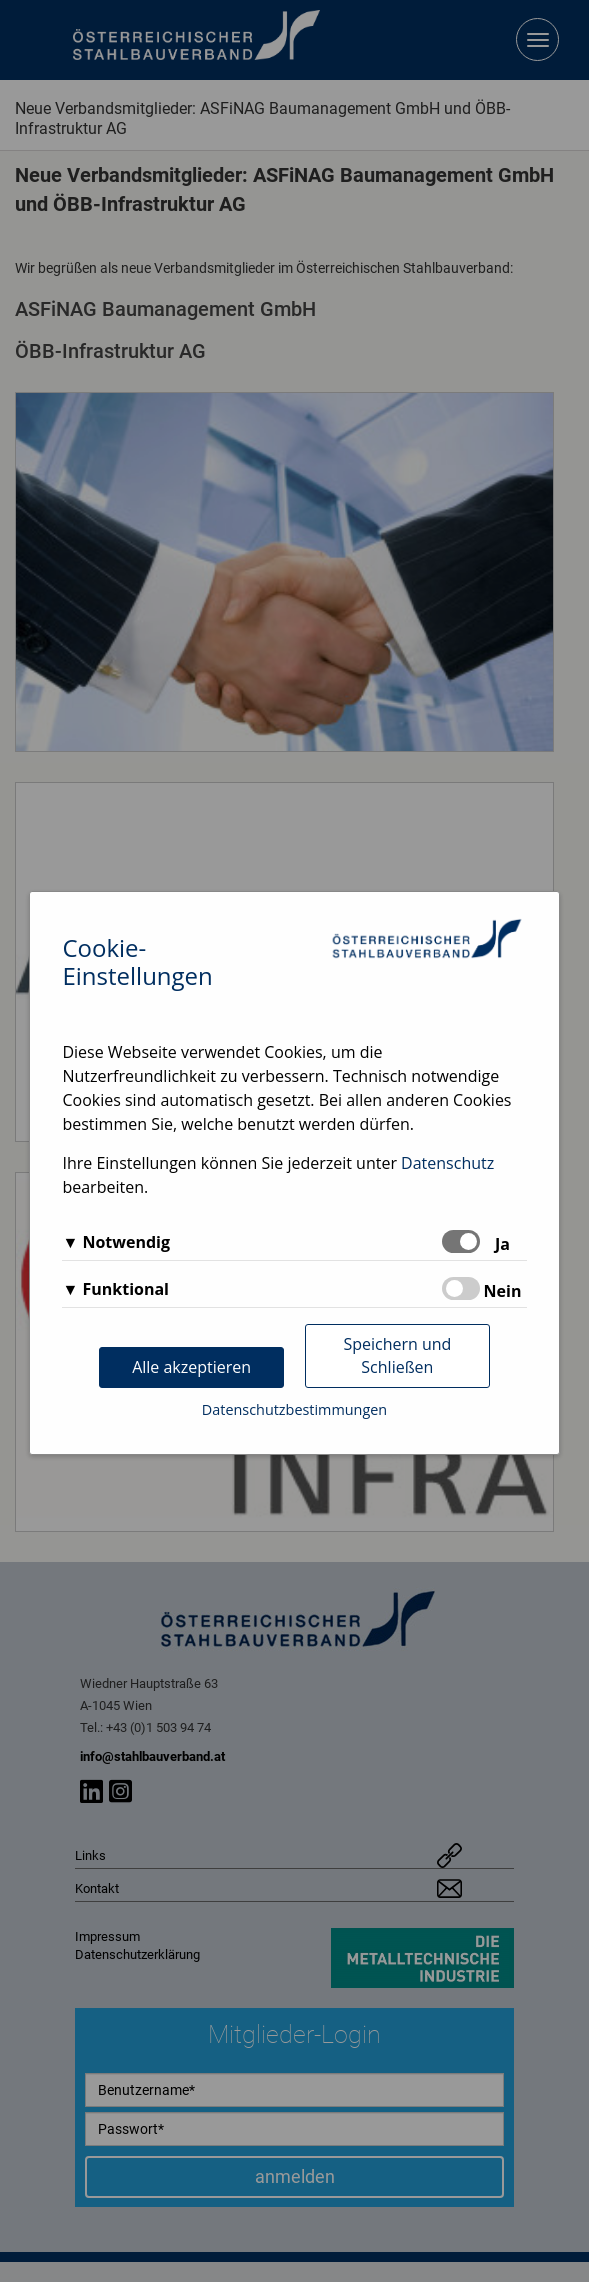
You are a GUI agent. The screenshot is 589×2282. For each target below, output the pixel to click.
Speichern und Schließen (397, 1355)
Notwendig (126, 1242)
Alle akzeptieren (191, 1367)
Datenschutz (447, 1163)
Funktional (125, 1289)
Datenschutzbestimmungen (294, 1409)
